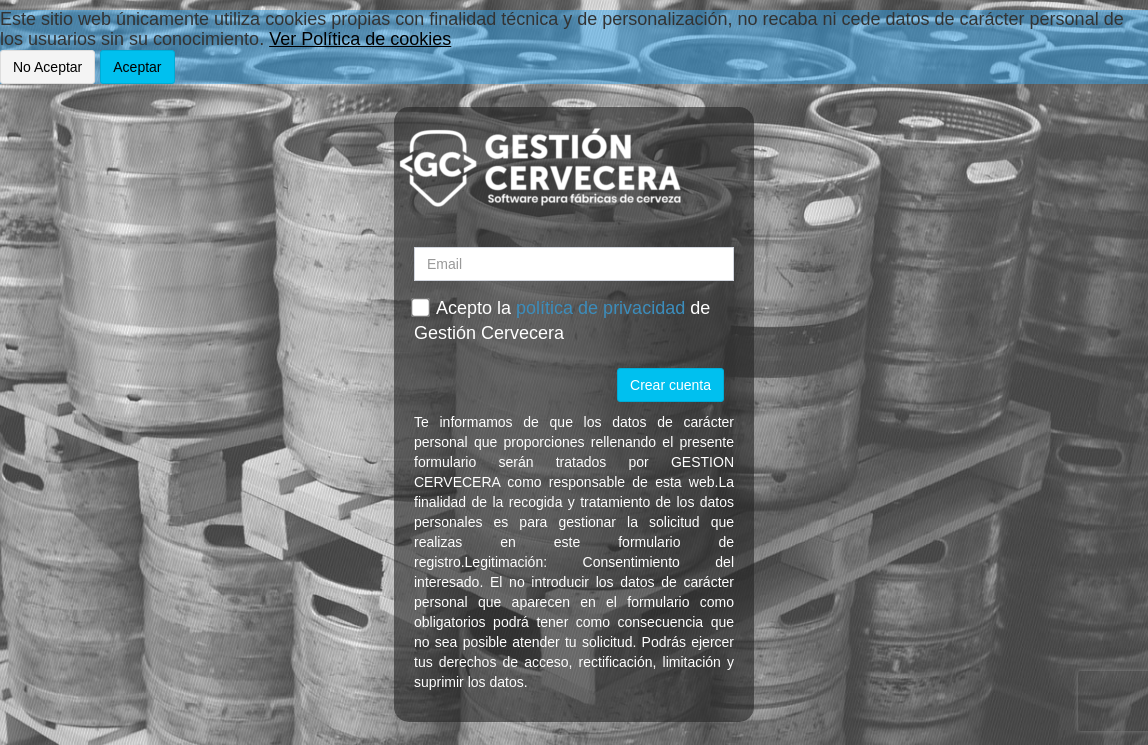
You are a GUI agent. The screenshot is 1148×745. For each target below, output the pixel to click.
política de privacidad (600, 308)
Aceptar (137, 67)
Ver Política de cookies (360, 39)
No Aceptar (47, 67)
